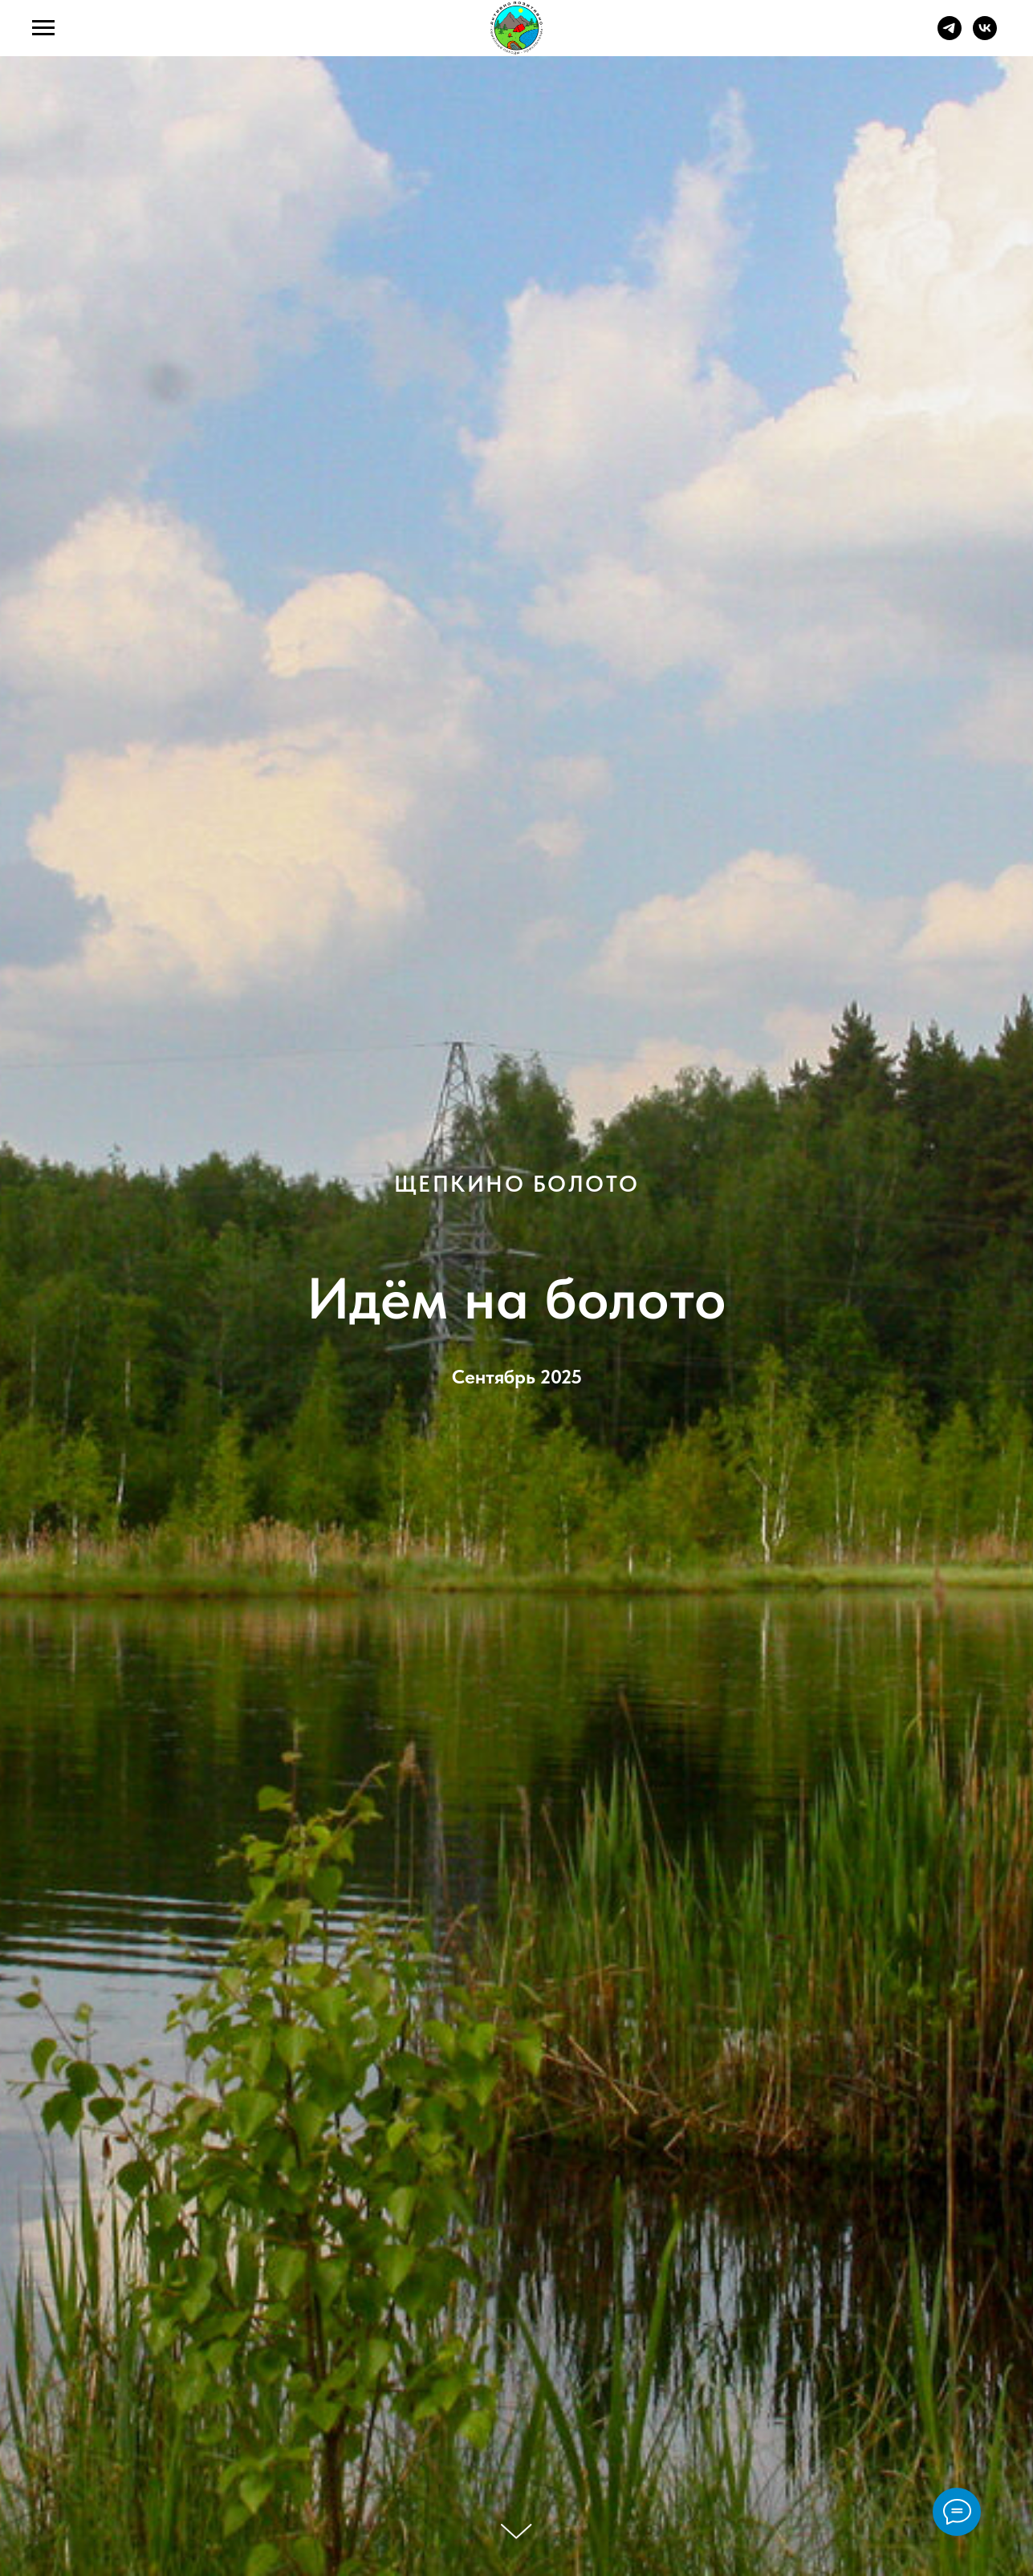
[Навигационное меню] (43, 28)
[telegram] (949, 36)
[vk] (985, 36)
